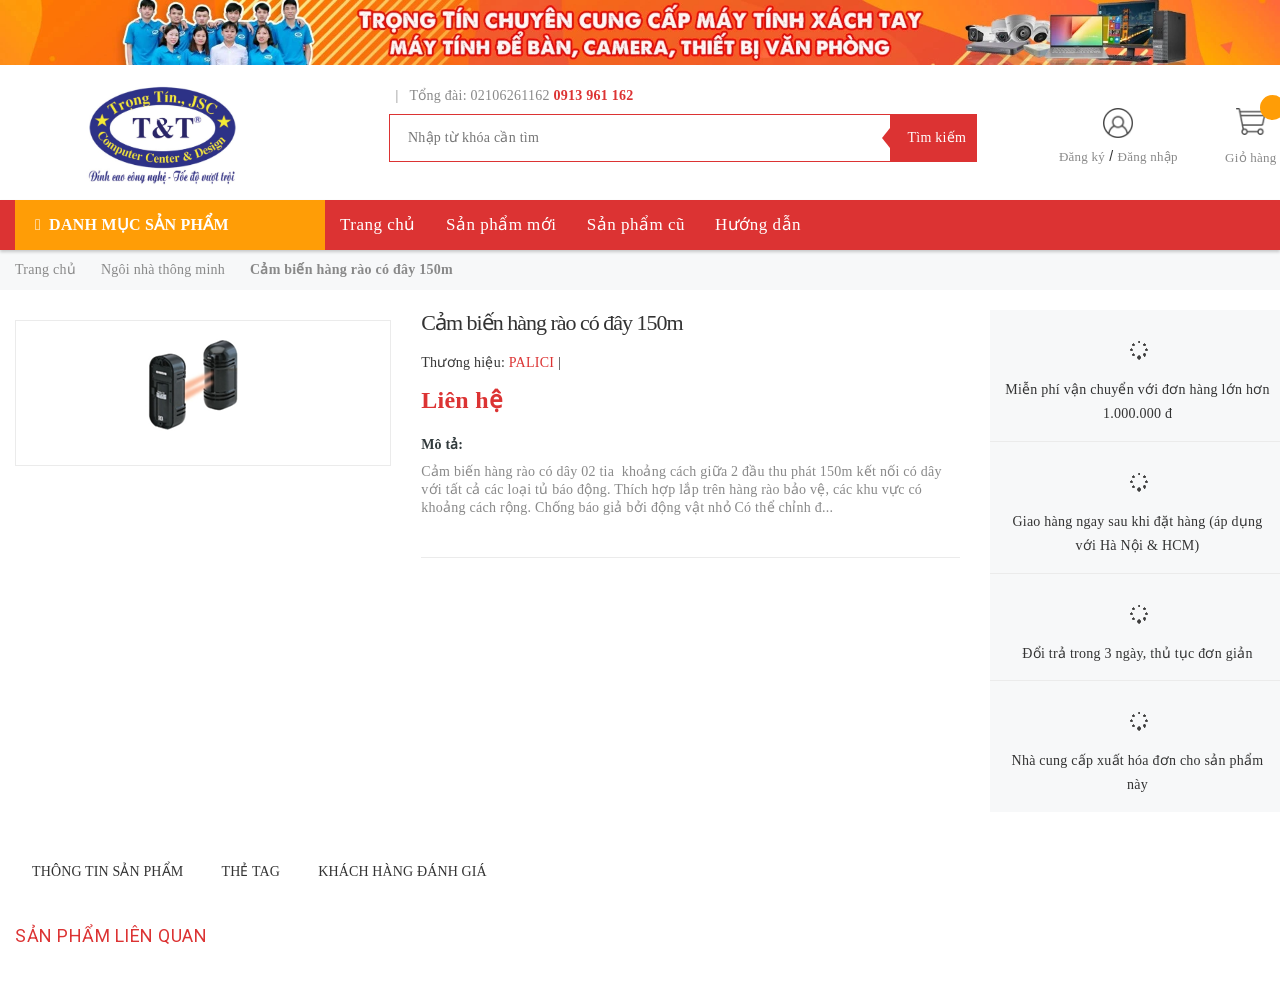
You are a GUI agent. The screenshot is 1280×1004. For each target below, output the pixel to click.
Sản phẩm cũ (636, 224)
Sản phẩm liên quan (111, 935)
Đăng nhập (1148, 156)
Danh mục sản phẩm (139, 224)
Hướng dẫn (758, 224)
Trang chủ (378, 224)
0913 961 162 (594, 95)
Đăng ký (1082, 156)
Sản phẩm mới (501, 224)
